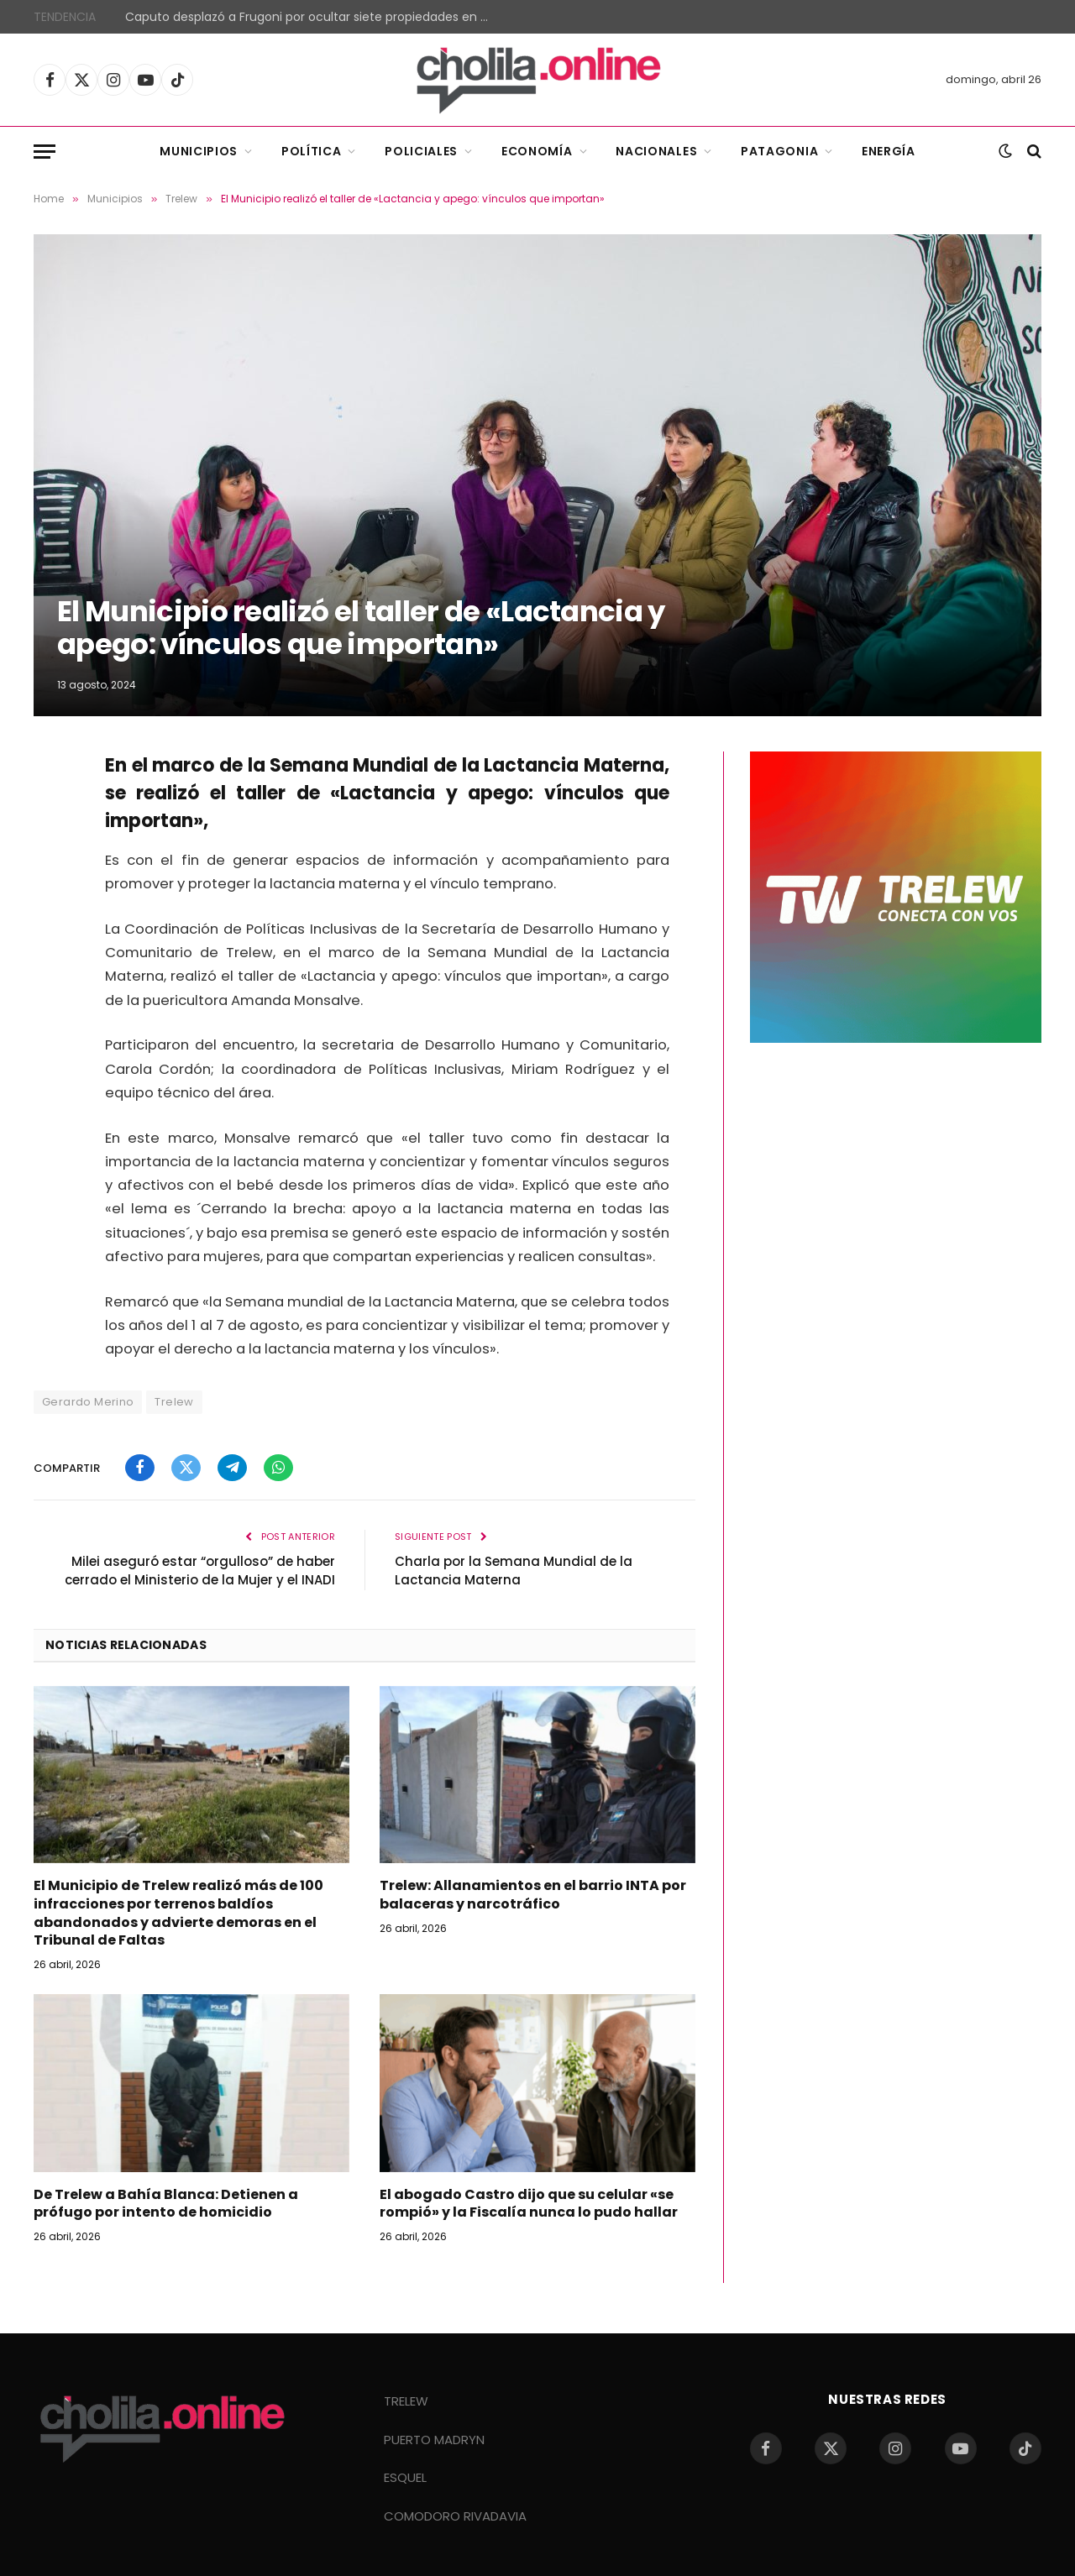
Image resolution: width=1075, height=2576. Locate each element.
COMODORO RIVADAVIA (455, 2516)
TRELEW (406, 2401)
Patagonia (779, 151)
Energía (888, 151)
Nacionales (656, 151)
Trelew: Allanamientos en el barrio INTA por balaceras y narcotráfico (533, 1895)
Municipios (199, 151)
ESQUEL (405, 2477)
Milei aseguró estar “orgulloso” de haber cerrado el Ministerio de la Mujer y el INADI (200, 1570)
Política (311, 151)
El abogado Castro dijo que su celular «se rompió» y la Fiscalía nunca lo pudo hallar (529, 2204)
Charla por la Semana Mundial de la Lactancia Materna (513, 1570)
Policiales (421, 151)
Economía (537, 151)
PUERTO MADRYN (434, 2439)
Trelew (174, 1402)
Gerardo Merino (88, 1402)
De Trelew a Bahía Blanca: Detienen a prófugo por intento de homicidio (166, 2204)
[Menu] (44, 151)
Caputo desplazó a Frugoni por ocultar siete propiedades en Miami (314, 16)
